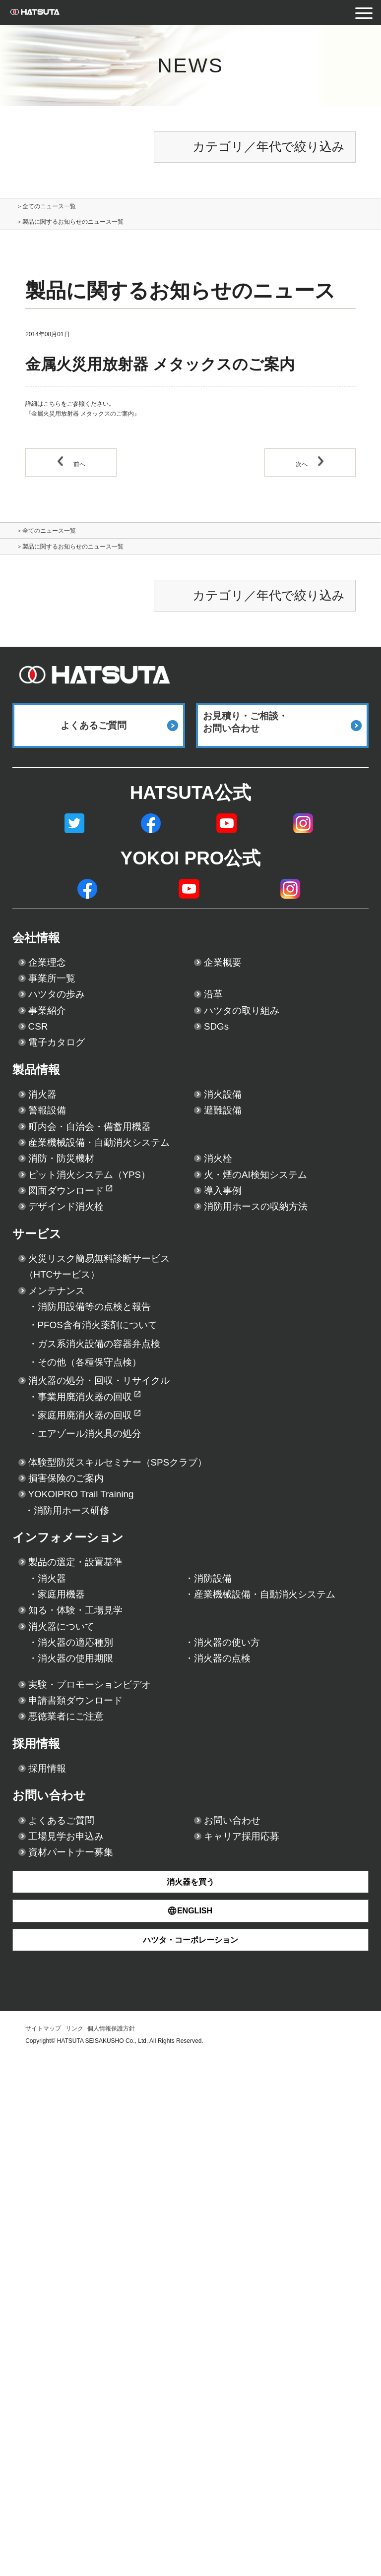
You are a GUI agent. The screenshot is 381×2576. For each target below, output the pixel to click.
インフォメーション (97, 1888)
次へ (310, 470)
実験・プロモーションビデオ (124, 2128)
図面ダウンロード (87, 1363)
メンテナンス (73, 1531)
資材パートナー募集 (93, 2366)
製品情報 (49, 1158)
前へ (71, 470)
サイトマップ (43, 2545)
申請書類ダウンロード (101, 2152)
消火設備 (232, 1192)
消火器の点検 (235, 2093)
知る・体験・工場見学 (100, 2020)
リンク (74, 2545)
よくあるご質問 (79, 2317)
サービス (49, 1448)
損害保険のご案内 (86, 1803)
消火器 (49, 1192)
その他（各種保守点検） (115, 1636)
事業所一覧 (64, 1024)
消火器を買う (190, 2399)
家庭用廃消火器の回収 (107, 1714)
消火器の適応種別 (93, 2069)
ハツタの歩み (72, 1048)
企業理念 (57, 999)
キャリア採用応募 (262, 2341)
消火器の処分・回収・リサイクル (137, 1663)
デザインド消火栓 (87, 1388)
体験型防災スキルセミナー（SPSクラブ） (167, 1778)
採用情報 (49, 2213)
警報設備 (57, 1216)
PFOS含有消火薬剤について (127, 1583)
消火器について (79, 2044)
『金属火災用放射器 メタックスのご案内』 (82, 419)
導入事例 (232, 1363)
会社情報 (49, 966)
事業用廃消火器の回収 (107, 1688)
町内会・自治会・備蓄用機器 (121, 1240)
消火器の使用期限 (93, 2093)
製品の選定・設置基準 (100, 1922)
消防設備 (220, 1947)
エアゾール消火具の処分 (115, 1742)
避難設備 (232, 1216)
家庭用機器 (71, 1971)
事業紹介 (57, 1073)
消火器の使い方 (243, 2069)
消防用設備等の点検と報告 (122, 1555)
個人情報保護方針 (111, 2545)
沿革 (218, 1048)
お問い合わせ (68, 2282)
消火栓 (225, 1289)
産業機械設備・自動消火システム (137, 1265)
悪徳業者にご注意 (86, 2177)
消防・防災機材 (78, 1289)
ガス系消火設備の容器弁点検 (129, 1609)
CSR (43, 1097)
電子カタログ (72, 1122)
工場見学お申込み (86, 2341)
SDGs (223, 1097)
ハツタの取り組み (263, 1073)
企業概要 (232, 999)
